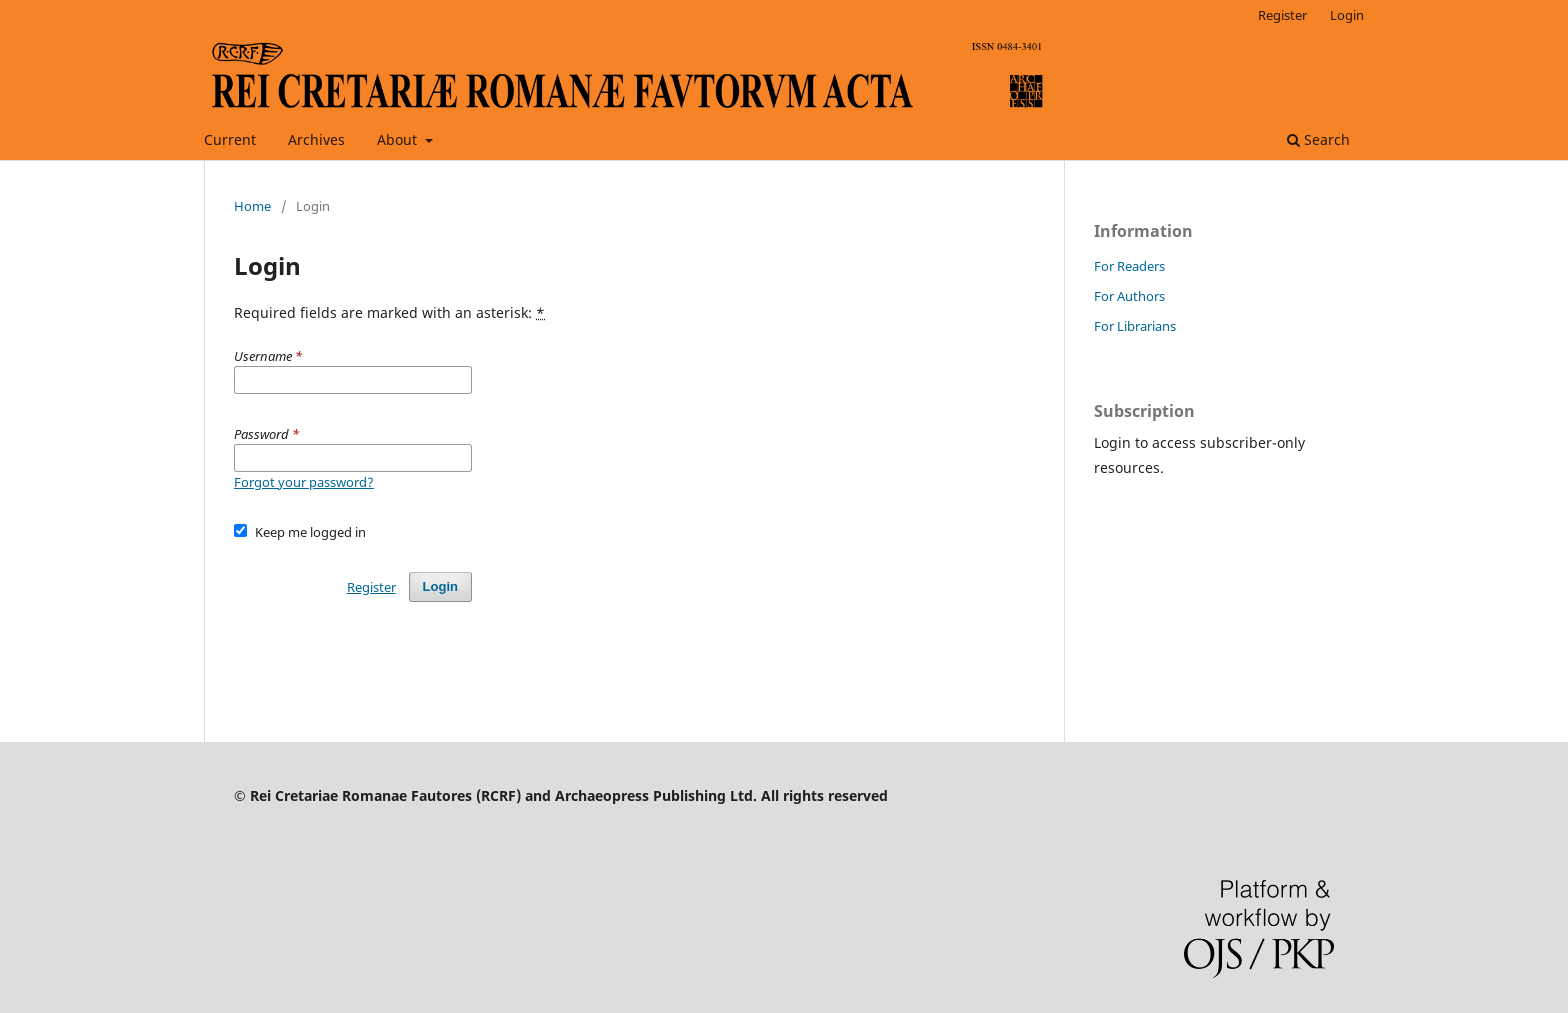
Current (230, 139)
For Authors (1129, 296)
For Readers (1129, 266)
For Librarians (1135, 326)
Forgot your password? (304, 482)
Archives (316, 139)
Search (1318, 139)
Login (1347, 15)
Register (1282, 15)
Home (252, 206)
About (399, 139)
